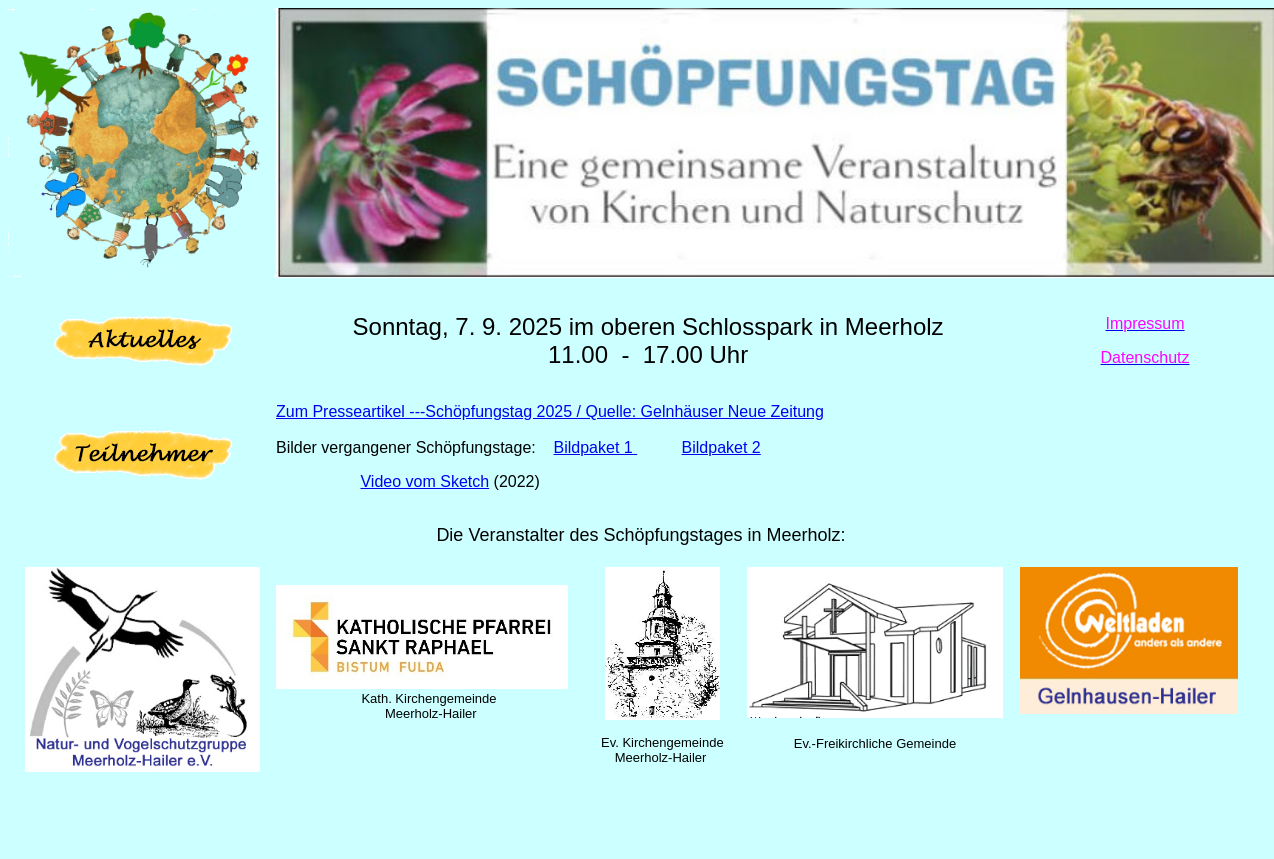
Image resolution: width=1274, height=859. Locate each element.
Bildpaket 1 (596, 447)
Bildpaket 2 (721, 447)
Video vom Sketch (424, 481)
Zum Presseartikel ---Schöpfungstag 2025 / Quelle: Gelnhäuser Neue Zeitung (550, 411)
